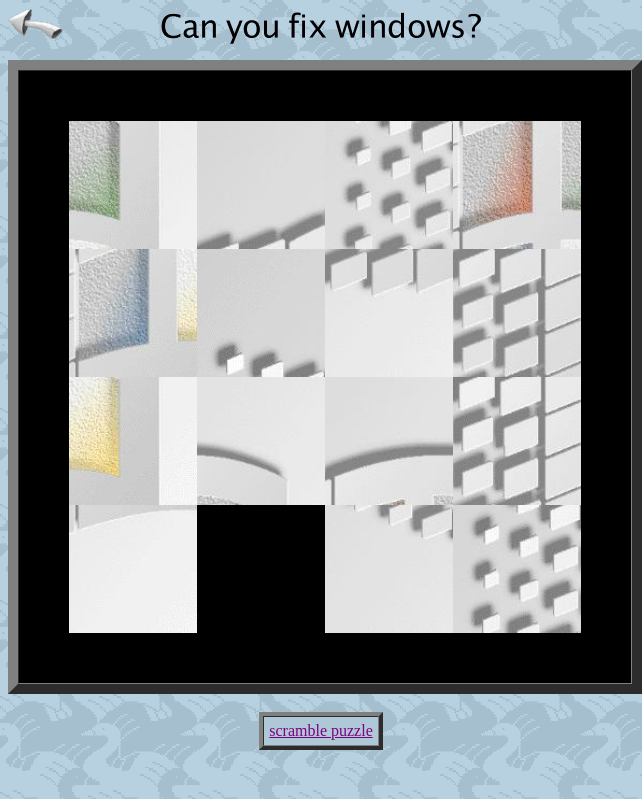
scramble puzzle (321, 730)
